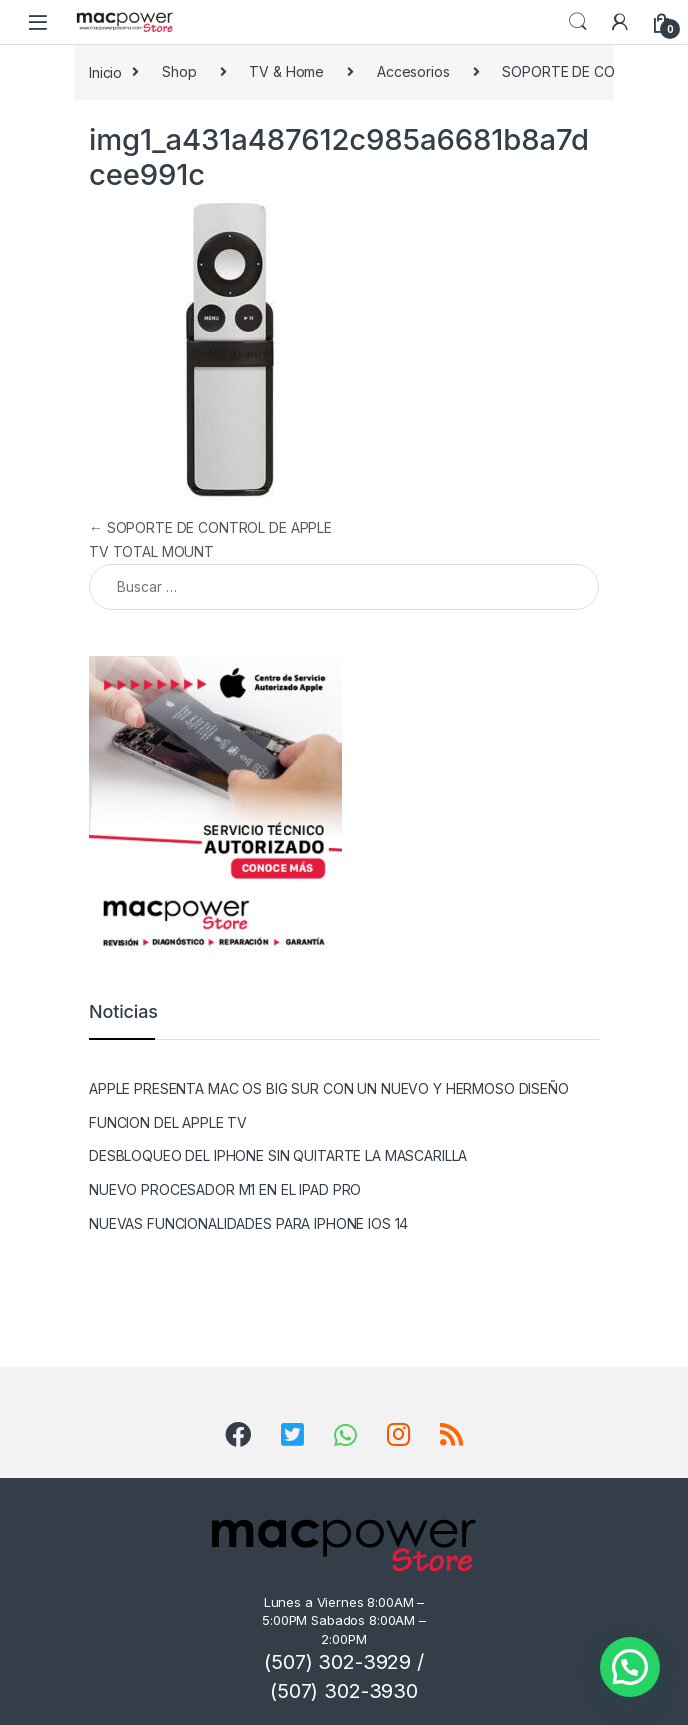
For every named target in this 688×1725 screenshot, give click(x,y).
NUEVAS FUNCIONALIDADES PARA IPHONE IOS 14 (248, 1223)
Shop (179, 71)
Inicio (105, 71)
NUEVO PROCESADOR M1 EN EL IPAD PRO (225, 1189)
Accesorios (413, 71)
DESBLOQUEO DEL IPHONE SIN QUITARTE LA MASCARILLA (278, 1155)
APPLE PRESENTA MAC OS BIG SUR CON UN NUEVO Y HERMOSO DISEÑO (329, 1088)
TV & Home (286, 71)
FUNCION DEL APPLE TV (168, 1122)
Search (578, 22)
